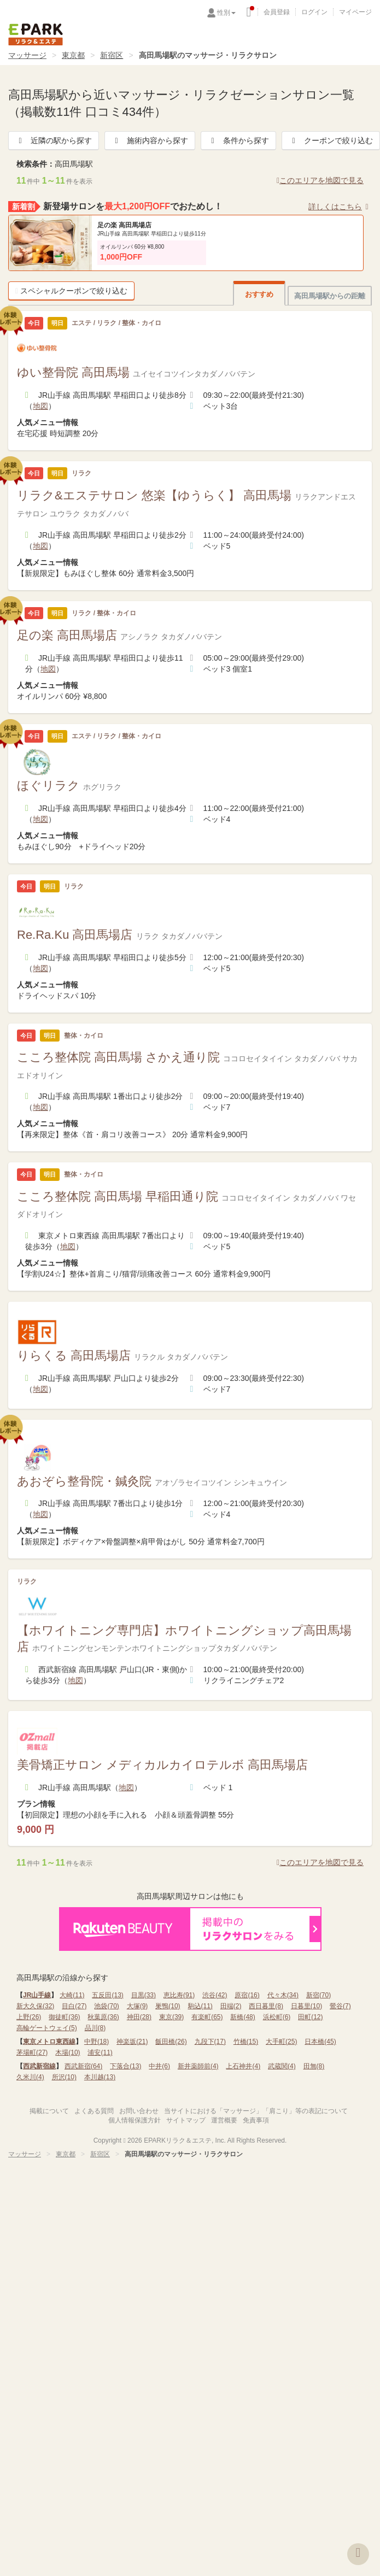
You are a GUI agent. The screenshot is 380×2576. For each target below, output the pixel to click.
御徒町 (64, 2017)
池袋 (106, 2006)
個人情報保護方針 (134, 2120)
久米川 (30, 2077)
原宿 (247, 1995)
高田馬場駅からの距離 (329, 296)
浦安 (99, 2052)
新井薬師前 (198, 2066)
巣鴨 (167, 2006)
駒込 (200, 2006)
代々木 (283, 1995)
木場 (67, 2052)
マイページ (355, 12)
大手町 (281, 2041)
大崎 (72, 1995)
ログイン (314, 12)
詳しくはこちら (340, 206)
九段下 (210, 2041)
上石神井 (243, 2066)
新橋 (242, 2017)
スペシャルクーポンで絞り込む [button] (71, 290)
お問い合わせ (139, 2111)
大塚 (137, 2006)
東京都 (73, 55)
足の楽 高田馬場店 (124, 225)
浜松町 (277, 2017)
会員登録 (277, 12)
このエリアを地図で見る (320, 180)
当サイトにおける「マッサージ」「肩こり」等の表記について (256, 2111)
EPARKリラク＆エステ (35, 34)
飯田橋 (170, 2041)
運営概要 (224, 2120)
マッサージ (27, 55)
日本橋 (320, 2041)
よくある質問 (94, 2111)
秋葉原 (103, 2017)
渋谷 (214, 1995)
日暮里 (306, 2006)
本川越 (99, 2077)
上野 (28, 2017)
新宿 (318, 1995)
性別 (226, 12)
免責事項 (256, 2120)
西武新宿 (83, 2066)
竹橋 (245, 2041)
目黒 (143, 1995)
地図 (40, 406)
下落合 (125, 2066)
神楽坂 (132, 2041)
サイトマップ (186, 2120)
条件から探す (238, 140)
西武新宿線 (39, 2066)
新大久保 (35, 2006)
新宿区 (111, 55)
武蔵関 (282, 2066)
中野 (96, 2041)
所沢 (64, 2077)
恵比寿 (179, 1995)
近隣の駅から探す (53, 140)
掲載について (49, 2111)
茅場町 (32, 2052)
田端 (231, 2006)
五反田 (107, 1995)
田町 (310, 2017)
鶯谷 (340, 2006)
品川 (95, 2028)
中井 (159, 2066)
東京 (171, 2017)
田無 (314, 2066)
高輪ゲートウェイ (46, 2028)
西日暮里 (266, 2006)
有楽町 (207, 2017)
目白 (74, 2006)
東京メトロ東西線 (49, 2041)
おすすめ (259, 294)
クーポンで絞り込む (331, 140)
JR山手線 (37, 1995)
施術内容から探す (150, 140)
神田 (139, 2017)
